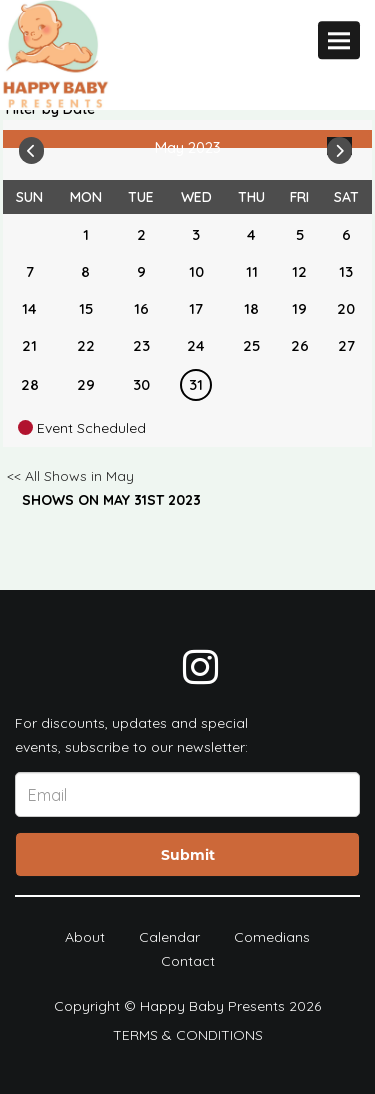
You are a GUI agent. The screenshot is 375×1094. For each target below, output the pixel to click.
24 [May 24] (196, 345)
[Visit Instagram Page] (200, 667)
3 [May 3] (196, 234)
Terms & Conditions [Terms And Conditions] (188, 1035)
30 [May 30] (141, 384)
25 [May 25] (251, 345)
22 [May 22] (86, 345)
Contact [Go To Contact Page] (188, 961)
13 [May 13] (346, 271)
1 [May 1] (86, 234)
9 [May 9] (141, 271)
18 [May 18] (251, 308)
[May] (30, 235)
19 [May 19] (299, 308)
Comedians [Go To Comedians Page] (272, 937)
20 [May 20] (346, 308)
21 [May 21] (29, 345)
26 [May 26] (300, 345)
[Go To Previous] (31, 146)
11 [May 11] (252, 271)
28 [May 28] (30, 384)
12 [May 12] (299, 271)
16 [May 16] (141, 308)
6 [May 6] (346, 234)
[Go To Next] (339, 146)
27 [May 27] (346, 345)
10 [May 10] (196, 271)
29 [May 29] (86, 384)
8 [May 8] (85, 271)
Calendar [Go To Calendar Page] (169, 937)
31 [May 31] (196, 384)
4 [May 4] (251, 234)
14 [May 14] (29, 308)
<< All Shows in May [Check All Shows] (70, 476)
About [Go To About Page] (85, 937)
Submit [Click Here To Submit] (188, 855)
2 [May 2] (141, 234)
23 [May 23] (141, 345)
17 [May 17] (196, 308)
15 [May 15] (86, 308)
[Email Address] (187, 794)
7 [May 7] (30, 271)
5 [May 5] (300, 234)
